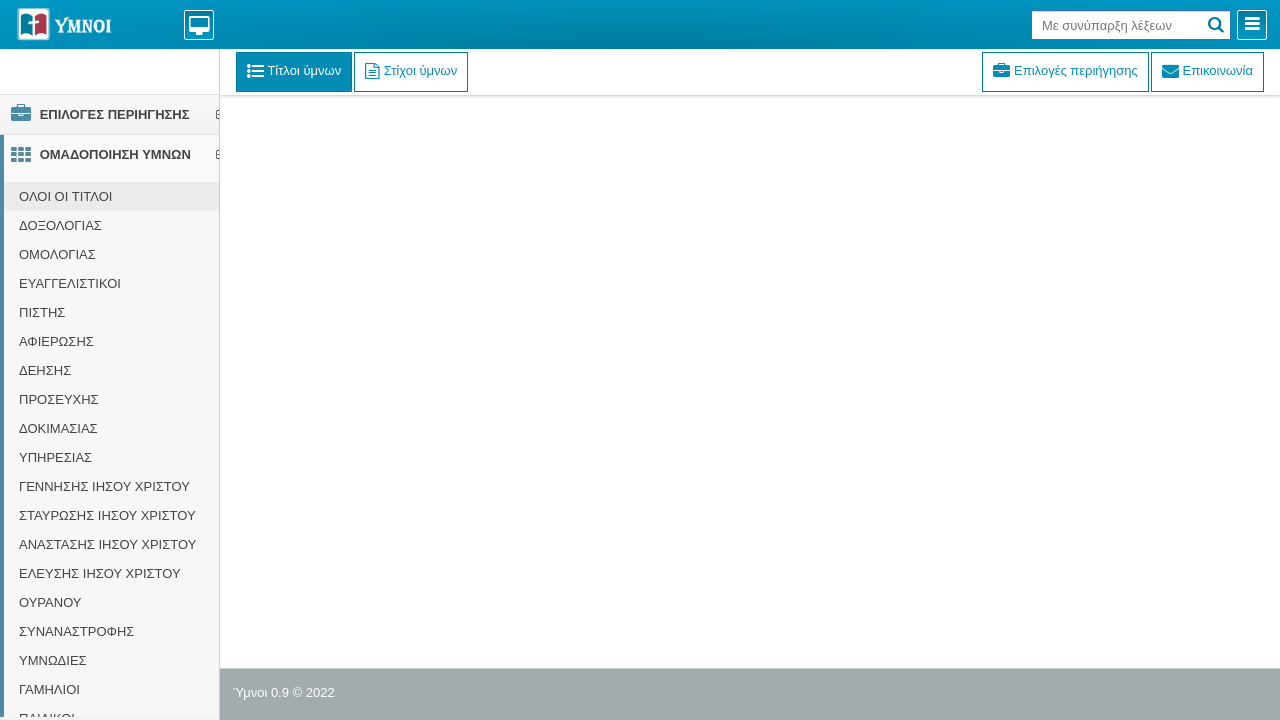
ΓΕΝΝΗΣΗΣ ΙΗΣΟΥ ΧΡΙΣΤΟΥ (104, 486)
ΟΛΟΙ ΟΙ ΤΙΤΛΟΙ (65, 196)
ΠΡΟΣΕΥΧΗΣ (59, 399)
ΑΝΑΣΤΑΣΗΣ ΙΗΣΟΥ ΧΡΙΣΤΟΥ (107, 544)
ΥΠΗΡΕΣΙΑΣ (55, 457)
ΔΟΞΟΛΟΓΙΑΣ (60, 225)
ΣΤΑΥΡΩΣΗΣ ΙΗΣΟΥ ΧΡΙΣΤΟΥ (107, 515)
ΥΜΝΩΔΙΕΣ (53, 660)
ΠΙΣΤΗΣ (42, 312)
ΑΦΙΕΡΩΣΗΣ (56, 341)
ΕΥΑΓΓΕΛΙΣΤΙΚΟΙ (70, 283)
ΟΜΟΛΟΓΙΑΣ (57, 254)
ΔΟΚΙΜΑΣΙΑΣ (58, 428)
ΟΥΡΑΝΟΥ (50, 602)
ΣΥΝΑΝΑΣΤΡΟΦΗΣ (76, 631)
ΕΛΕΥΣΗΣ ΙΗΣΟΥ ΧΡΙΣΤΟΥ (100, 573)
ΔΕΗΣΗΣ (45, 370)
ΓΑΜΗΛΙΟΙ (49, 689)
